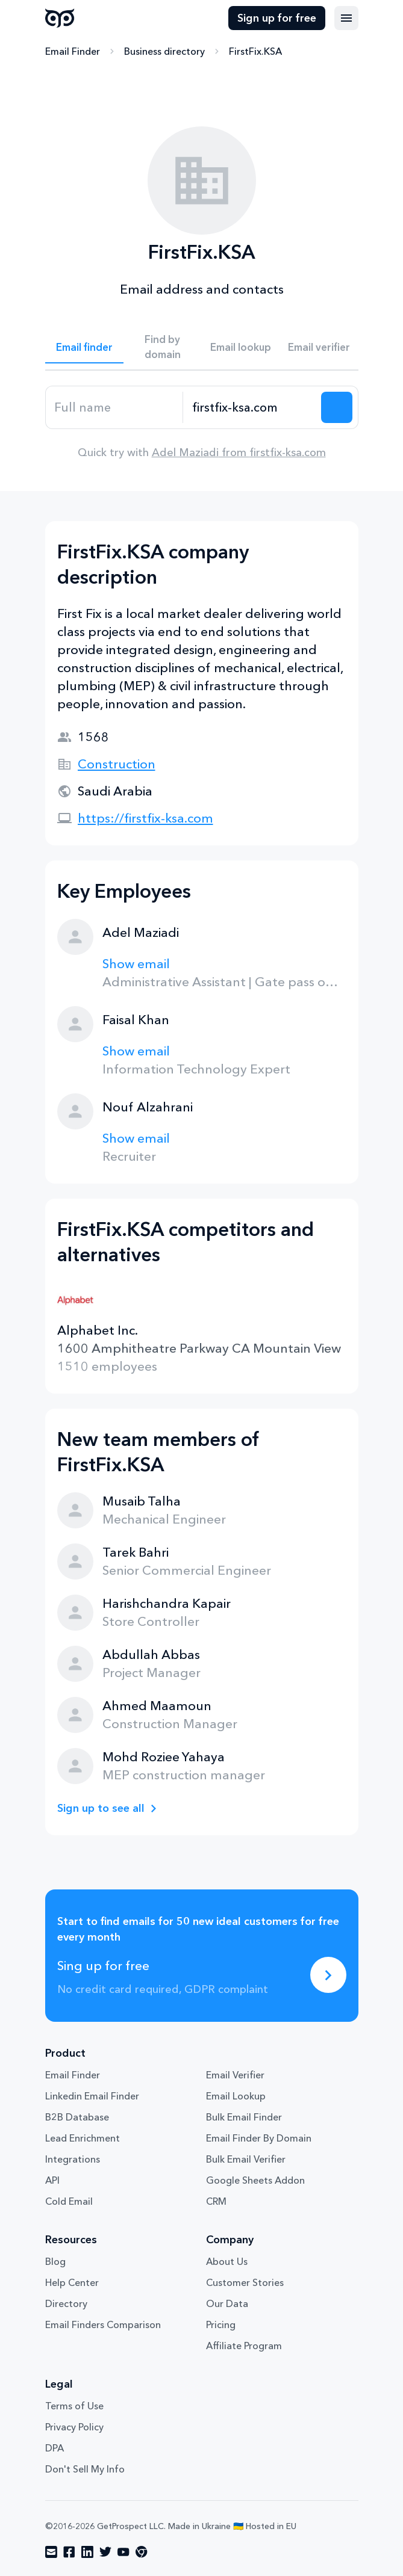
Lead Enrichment (82, 2138)
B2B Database (77, 2117)
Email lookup (240, 347)
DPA (54, 2448)
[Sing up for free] (328, 1975)
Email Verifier (235, 2075)
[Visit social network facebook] (69, 2552)
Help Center (72, 2282)
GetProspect (60, 18)
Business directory (164, 51)
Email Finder (72, 51)
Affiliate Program (244, 2346)
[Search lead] (336, 407)
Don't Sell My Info (85, 2469)
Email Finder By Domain (258, 2138)
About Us (227, 2261)
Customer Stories (245, 2282)
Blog (55, 2261)
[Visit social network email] (51, 2552)
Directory (66, 2303)
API (52, 2180)
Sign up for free (276, 18)
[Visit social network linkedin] (87, 2552)
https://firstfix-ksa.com (145, 818)
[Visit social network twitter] (105, 2552)
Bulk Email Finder (244, 2117)
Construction (116, 763)
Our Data (227, 2303)
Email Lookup (236, 2096)
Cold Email (69, 2201)
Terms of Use (74, 2406)
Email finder (84, 347)
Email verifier (319, 347)
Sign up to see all (101, 1808)
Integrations (72, 2159)
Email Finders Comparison (103, 2324)
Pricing (221, 2324)
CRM (216, 2201)
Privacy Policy (74, 2427)
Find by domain (163, 346)
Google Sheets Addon (255, 2180)
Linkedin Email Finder (92, 2096)
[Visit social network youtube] (123, 2552)
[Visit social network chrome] (142, 2552)
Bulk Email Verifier (246, 2159)
